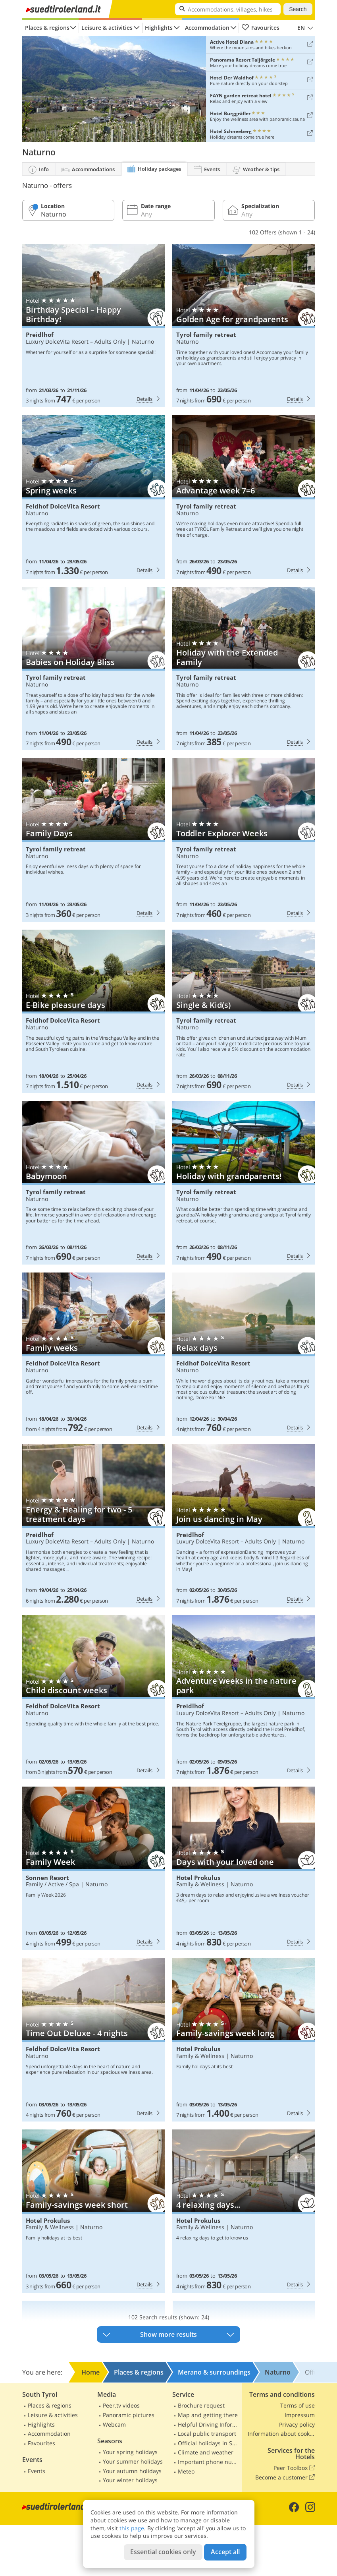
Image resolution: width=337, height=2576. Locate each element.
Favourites (260, 28)
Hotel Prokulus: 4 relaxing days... (243, 2211)
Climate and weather (205, 2452)
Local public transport (207, 2433)
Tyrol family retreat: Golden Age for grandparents (243, 326)
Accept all (225, 2551)
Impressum (300, 2415)
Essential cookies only (163, 2551)
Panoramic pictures (128, 2415)
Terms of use (297, 2405)
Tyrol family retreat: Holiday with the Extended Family (243, 668)
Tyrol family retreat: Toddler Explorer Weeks (243, 840)
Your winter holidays (130, 2480)
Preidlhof (40, 335)
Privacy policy (297, 2424)
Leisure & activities (107, 27)
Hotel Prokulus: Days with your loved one (243, 1868)
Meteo (186, 2471)
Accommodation (207, 27)
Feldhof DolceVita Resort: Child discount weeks (93, 1697)
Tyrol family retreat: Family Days (93, 840)
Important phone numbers (209, 2462)
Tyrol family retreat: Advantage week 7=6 (243, 497)
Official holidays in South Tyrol (209, 2443)
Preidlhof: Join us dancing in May (243, 1525)
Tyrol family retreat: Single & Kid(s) (243, 1011)
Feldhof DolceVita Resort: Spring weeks (93, 497)
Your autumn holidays (132, 2471)
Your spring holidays (130, 2452)
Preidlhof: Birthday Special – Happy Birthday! (93, 326)
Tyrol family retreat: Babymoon (93, 1183)
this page (131, 2528)
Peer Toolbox (294, 2468)
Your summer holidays (133, 2461)
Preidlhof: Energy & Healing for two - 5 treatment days (93, 1525)
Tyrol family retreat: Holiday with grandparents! (243, 1183)
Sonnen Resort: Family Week (93, 1868)
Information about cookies (281, 2433)
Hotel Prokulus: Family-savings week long (243, 2040)
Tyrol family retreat (206, 335)
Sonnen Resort (47, 1878)
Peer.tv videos (121, 2405)
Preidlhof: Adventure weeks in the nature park (243, 1697)
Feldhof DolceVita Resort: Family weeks (93, 1354)
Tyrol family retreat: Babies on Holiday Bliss (93, 668)
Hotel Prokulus (198, 1878)
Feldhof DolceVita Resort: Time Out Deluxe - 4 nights (93, 2040)
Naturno (143, 341)
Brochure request (201, 2405)
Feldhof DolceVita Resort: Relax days (243, 1354)
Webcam (114, 2424)
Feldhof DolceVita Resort (63, 506)
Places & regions (47, 27)
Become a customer (285, 2477)
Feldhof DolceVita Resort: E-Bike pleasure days (93, 1011)
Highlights (159, 27)
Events (36, 2471)
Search (297, 9)
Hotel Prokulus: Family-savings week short (93, 2211)
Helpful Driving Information (209, 2424)
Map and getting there (208, 2415)
